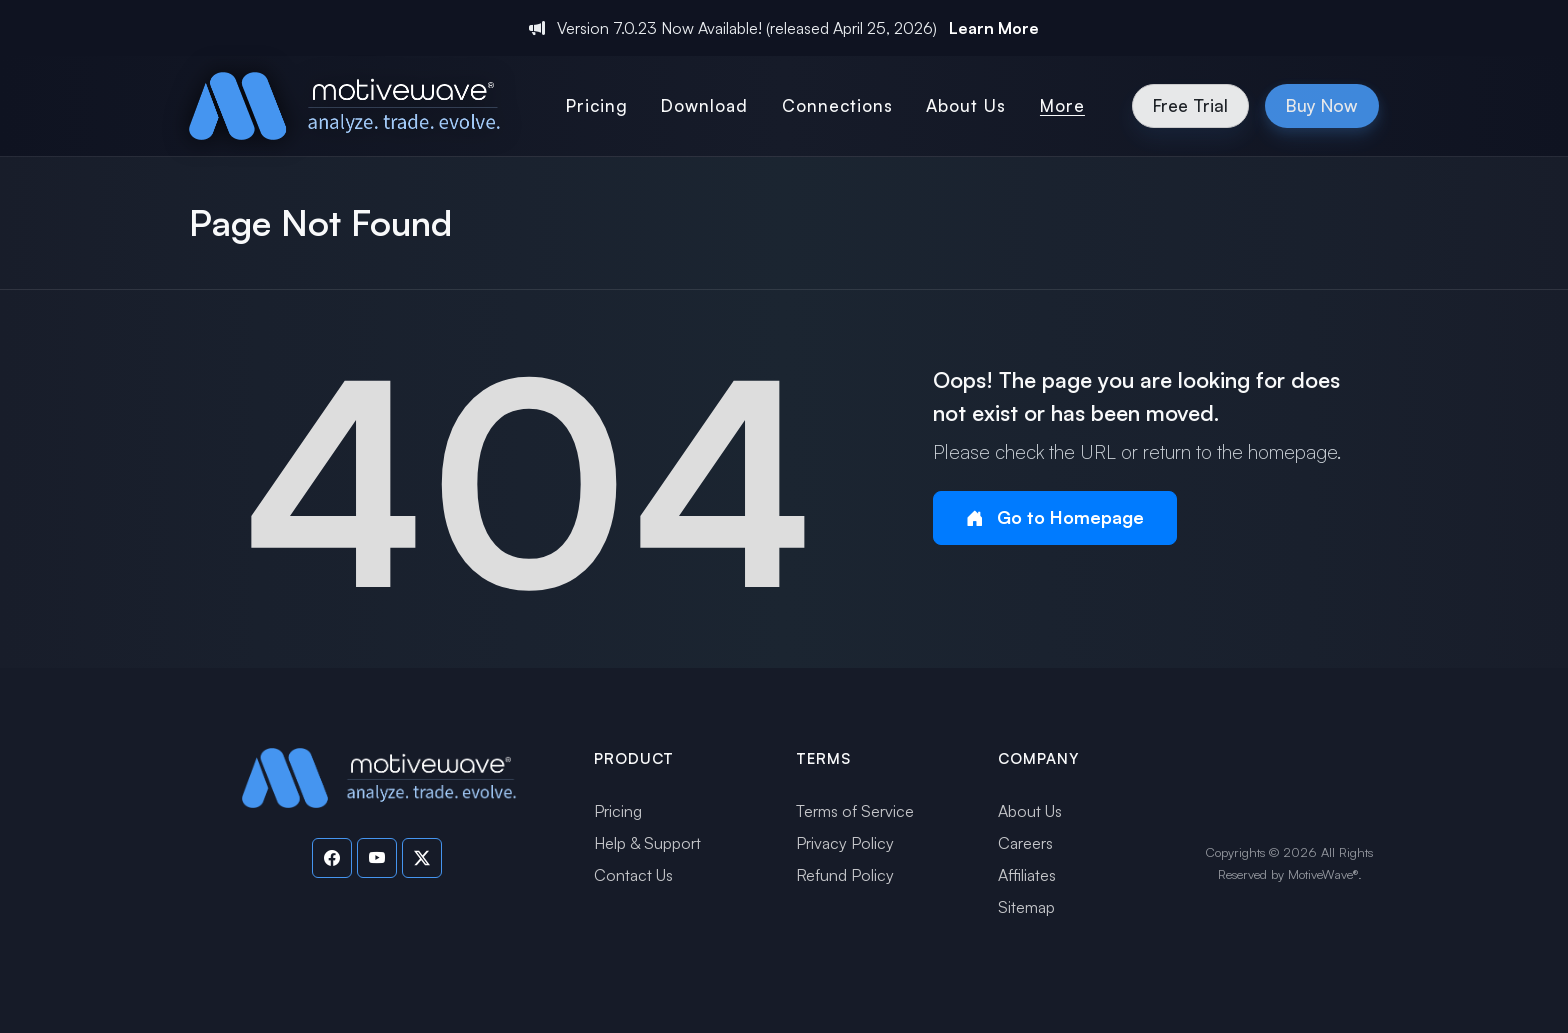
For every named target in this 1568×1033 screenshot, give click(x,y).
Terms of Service (855, 811)
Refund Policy (845, 875)
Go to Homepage (1055, 517)
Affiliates (1027, 875)
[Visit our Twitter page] (422, 858)
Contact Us (633, 875)
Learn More (994, 28)
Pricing (618, 811)
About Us (1030, 811)
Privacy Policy (845, 843)
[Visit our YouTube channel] (377, 858)
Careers (1025, 843)
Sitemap (1026, 907)
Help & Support (647, 843)
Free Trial (1190, 105)
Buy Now (1322, 105)
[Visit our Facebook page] (332, 858)
